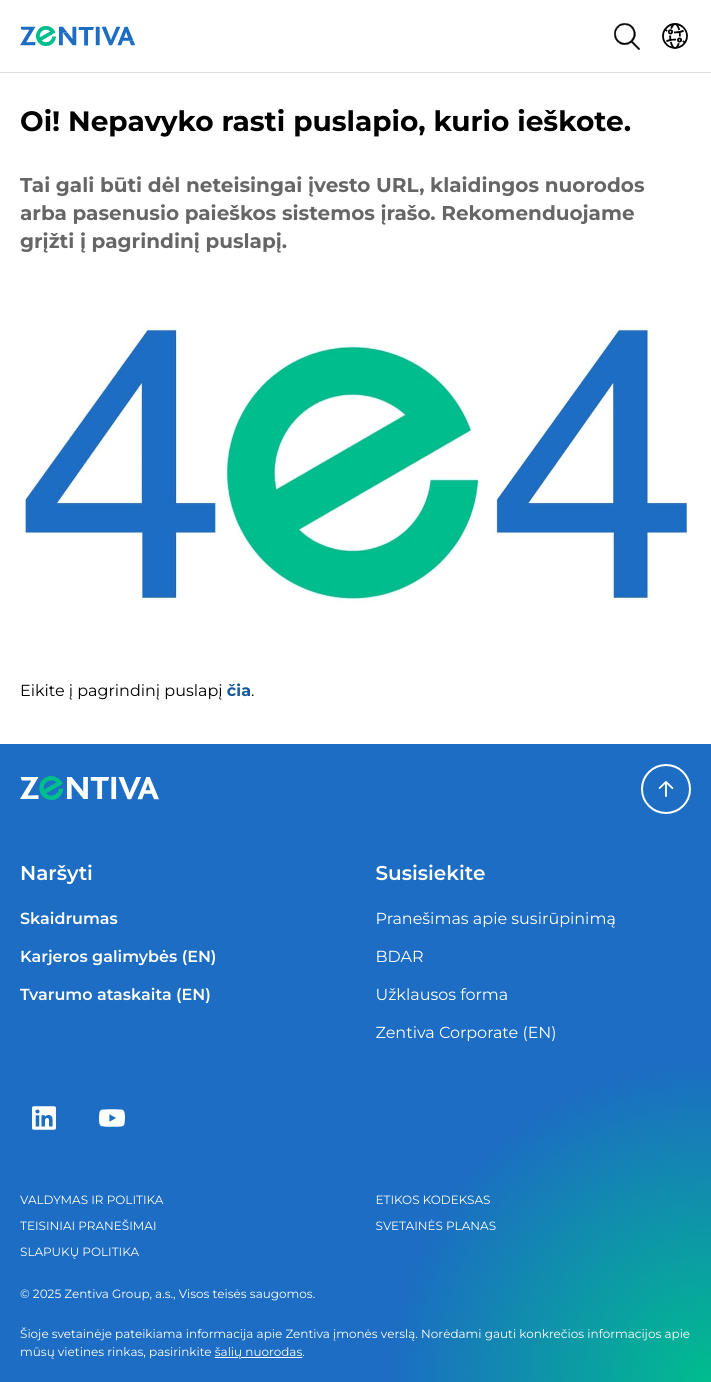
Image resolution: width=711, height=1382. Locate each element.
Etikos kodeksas (433, 1200)
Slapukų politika (79, 1252)
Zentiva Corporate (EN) (466, 1033)
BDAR (400, 957)
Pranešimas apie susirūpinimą (496, 919)
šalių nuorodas (259, 1352)
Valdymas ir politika (91, 1200)
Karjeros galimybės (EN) (118, 957)
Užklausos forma (442, 995)
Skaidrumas (69, 919)
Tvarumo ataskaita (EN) (115, 995)
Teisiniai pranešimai (88, 1226)
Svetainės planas (436, 1226)
